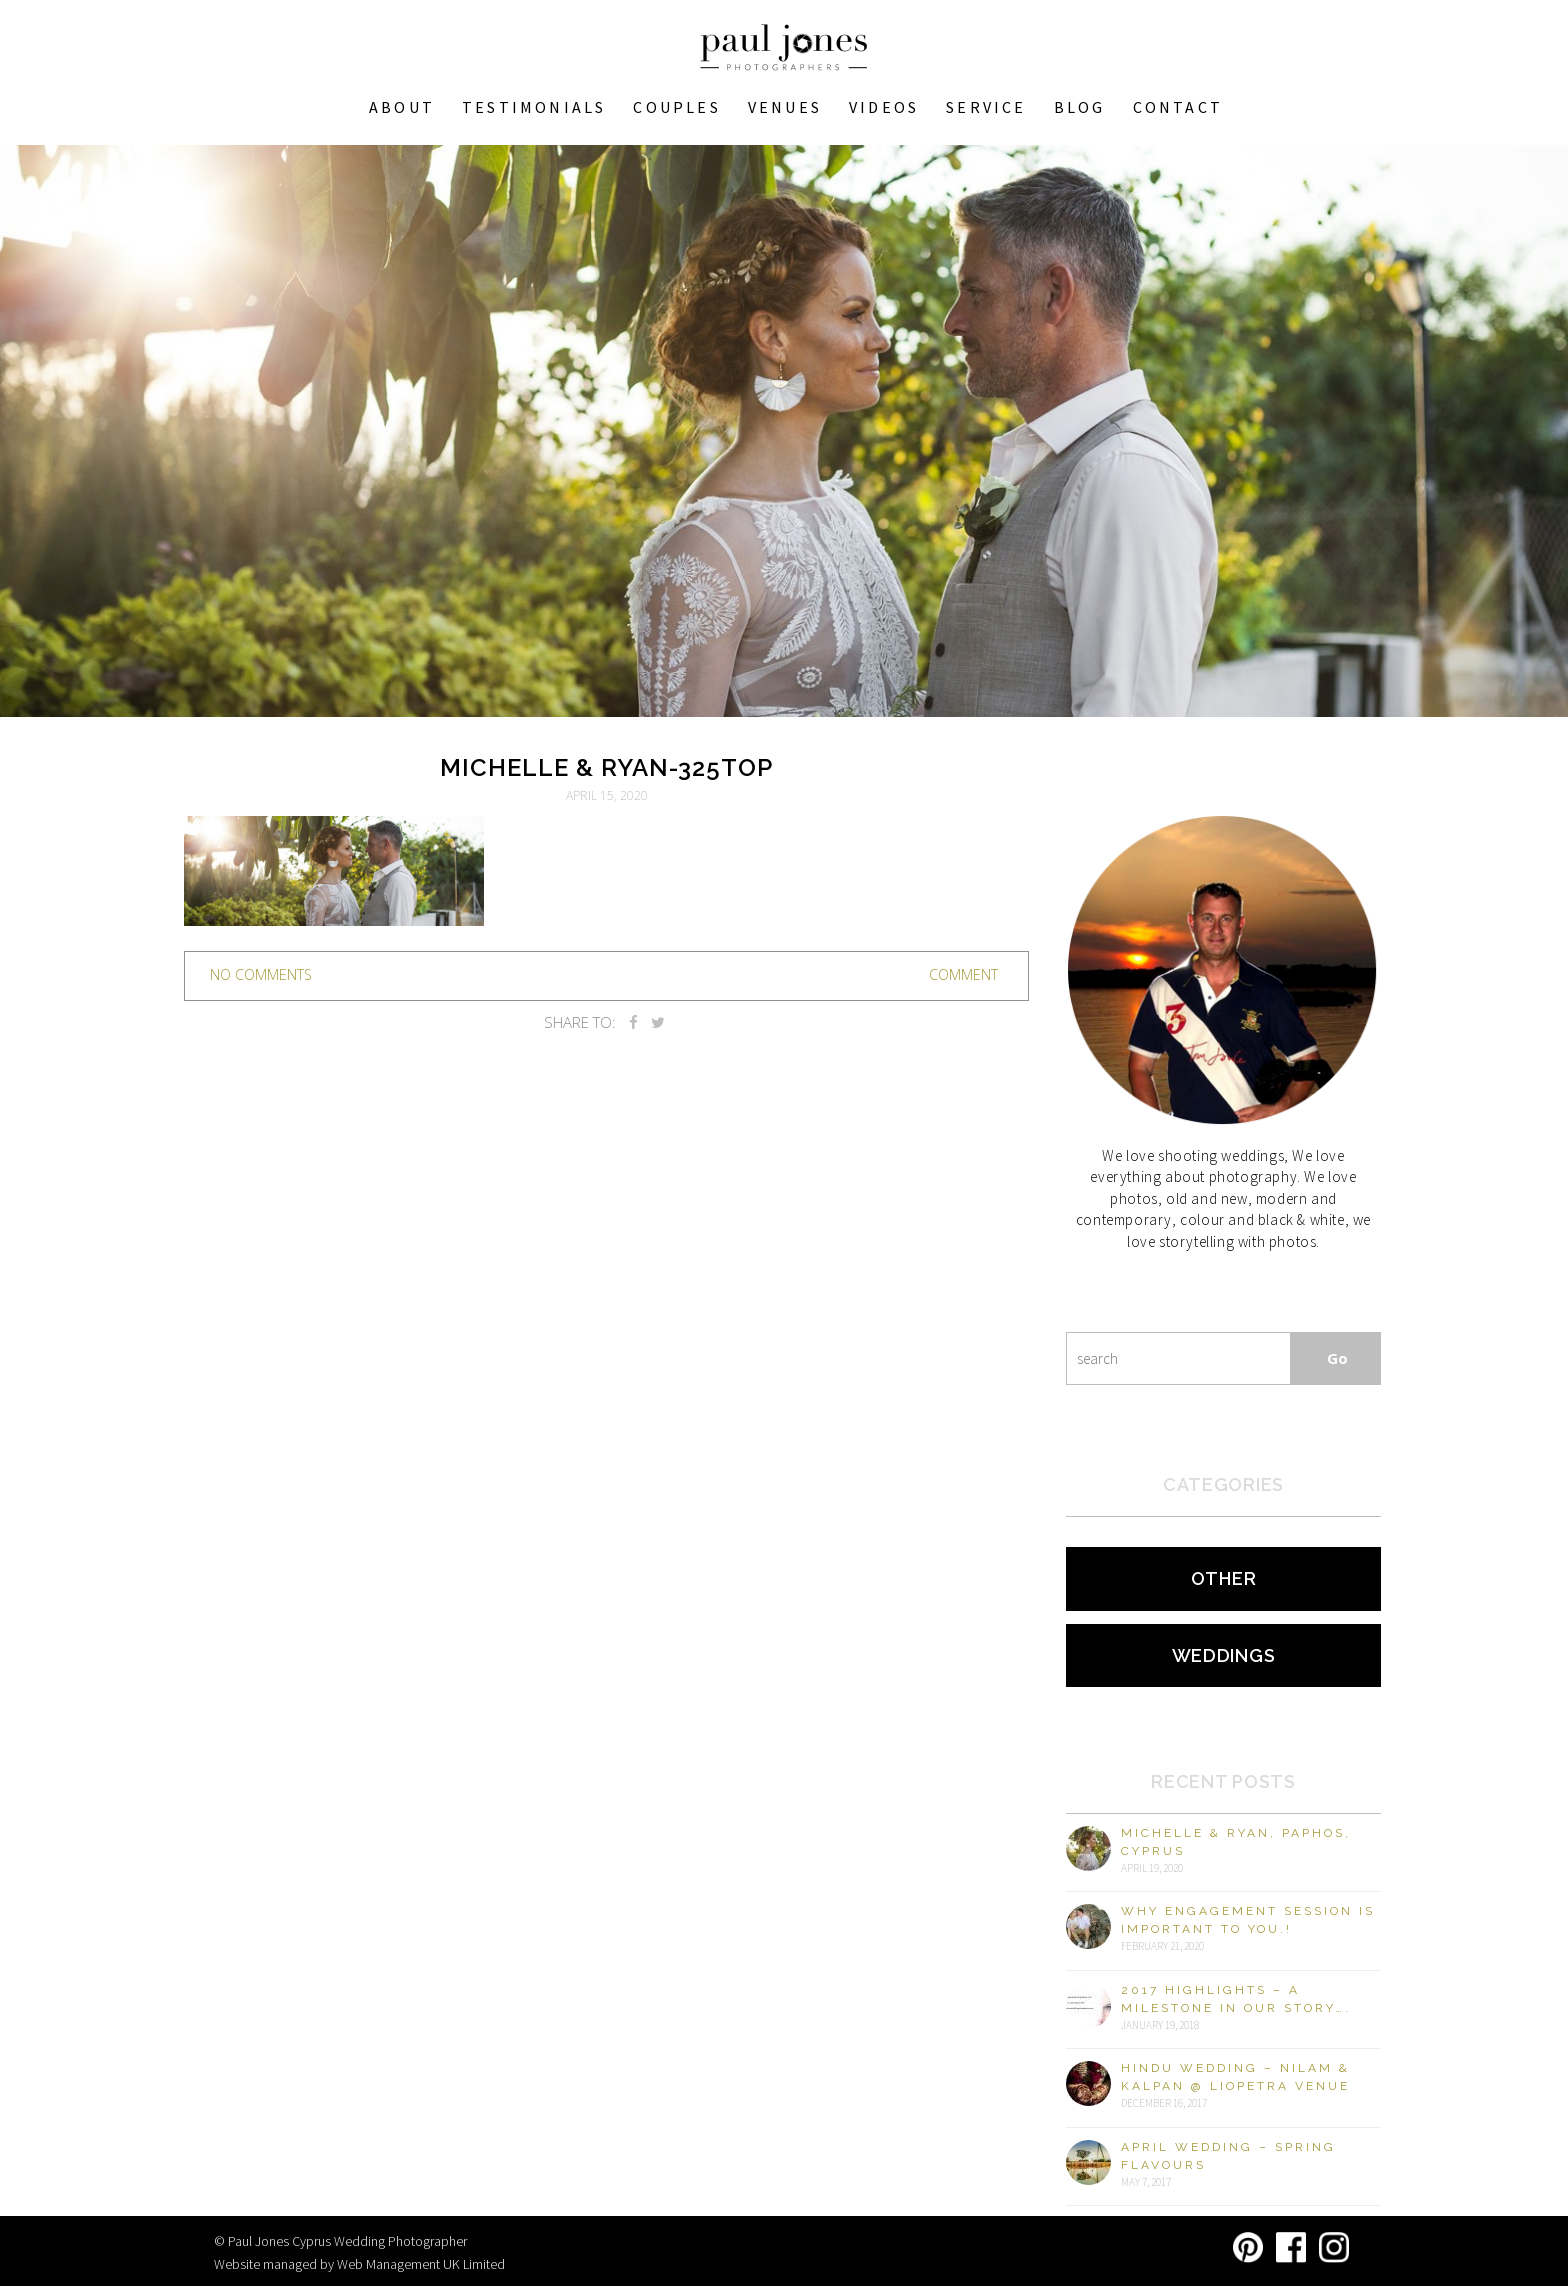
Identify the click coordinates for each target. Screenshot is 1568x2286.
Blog (1080, 107)
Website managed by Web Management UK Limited (359, 2264)
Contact (1178, 107)
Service (986, 107)
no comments (261, 974)
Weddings (1224, 1655)
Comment (963, 974)
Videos (884, 107)
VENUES (785, 107)
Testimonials (534, 107)
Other (1224, 1578)
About (402, 107)
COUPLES (676, 107)
